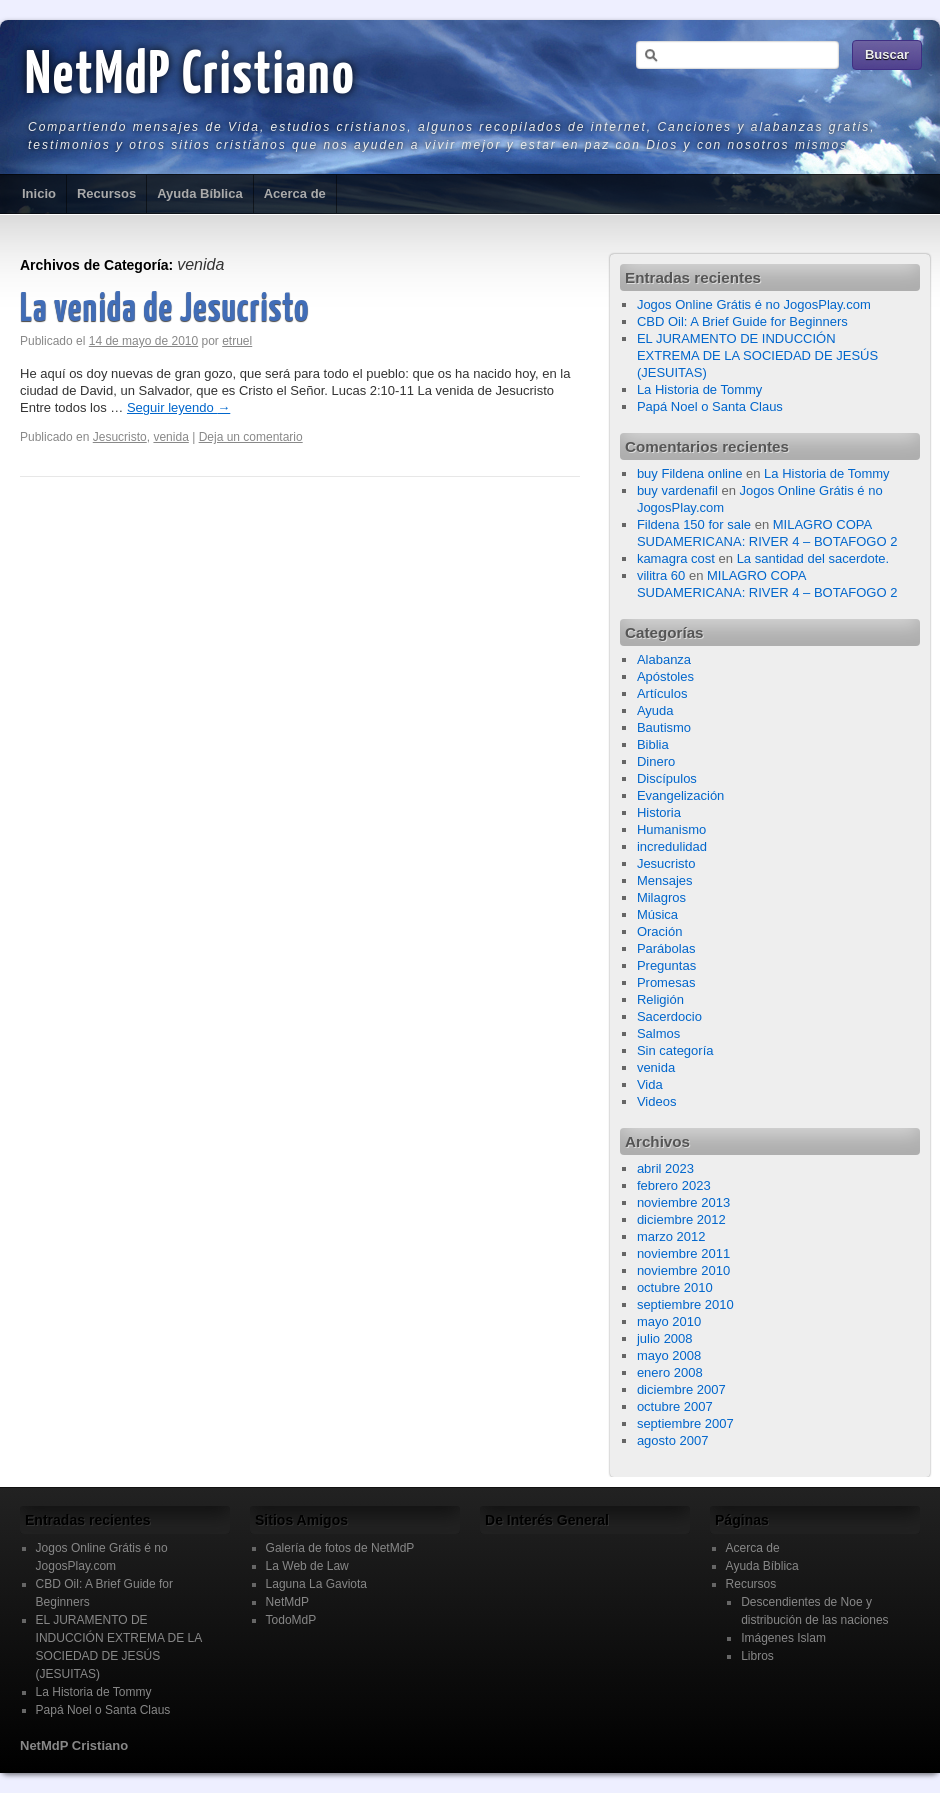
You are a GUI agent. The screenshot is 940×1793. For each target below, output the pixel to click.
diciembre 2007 (681, 1389)
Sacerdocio (669, 1016)
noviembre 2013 (683, 1202)
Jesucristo (120, 437)
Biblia (653, 744)
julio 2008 (665, 1338)
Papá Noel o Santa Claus (710, 406)
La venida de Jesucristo (164, 310)
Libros (757, 1656)
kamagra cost (676, 558)
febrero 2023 (674, 1185)
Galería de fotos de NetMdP (340, 1548)
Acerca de (295, 193)
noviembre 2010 (683, 1270)
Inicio (39, 193)
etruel (237, 341)
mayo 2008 (669, 1355)
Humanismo (671, 829)
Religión (660, 999)
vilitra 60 (661, 575)
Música (657, 914)
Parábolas (666, 948)
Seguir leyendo (178, 407)
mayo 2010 (669, 1321)
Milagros (661, 897)
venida (170, 437)
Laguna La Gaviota (316, 1584)
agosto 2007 (673, 1440)
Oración (660, 931)
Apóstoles (665, 676)
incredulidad (672, 846)
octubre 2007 (675, 1406)
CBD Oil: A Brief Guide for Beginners (742, 321)
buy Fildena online (690, 473)
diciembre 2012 (681, 1219)
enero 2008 (670, 1372)
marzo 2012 (671, 1236)
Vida (650, 1084)
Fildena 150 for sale (694, 524)
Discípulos (667, 778)
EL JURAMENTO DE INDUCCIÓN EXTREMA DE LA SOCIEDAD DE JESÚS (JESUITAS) (757, 355)
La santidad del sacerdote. (813, 558)
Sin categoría (675, 1050)
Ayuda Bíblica (199, 193)
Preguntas (666, 965)
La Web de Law (307, 1566)
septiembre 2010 (685, 1304)
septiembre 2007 (685, 1423)
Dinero (656, 761)
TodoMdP (291, 1620)
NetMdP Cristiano (190, 77)
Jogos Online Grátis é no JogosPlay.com (754, 304)
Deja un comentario (251, 437)
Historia (659, 812)
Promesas (666, 982)
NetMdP (287, 1602)
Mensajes (665, 880)
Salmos (658, 1033)
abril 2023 (665, 1168)
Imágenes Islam (783, 1638)
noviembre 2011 (683, 1253)
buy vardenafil (677, 490)
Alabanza (664, 659)
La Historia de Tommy (699, 389)
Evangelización (680, 795)
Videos (657, 1101)
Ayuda (655, 710)
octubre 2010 (675, 1287)
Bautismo (664, 727)
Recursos (106, 193)
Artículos (662, 693)
